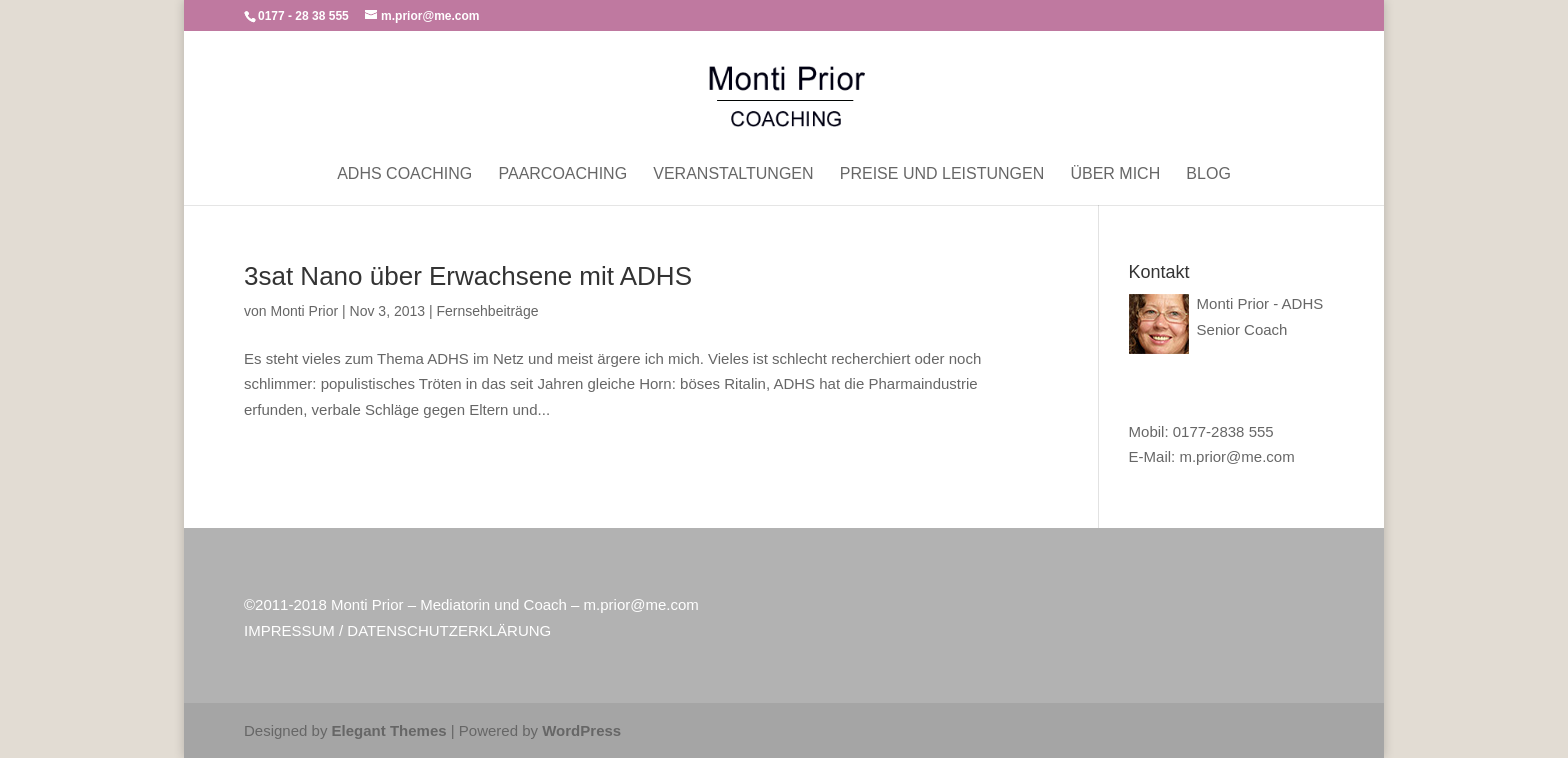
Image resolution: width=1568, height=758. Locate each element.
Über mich (1115, 174)
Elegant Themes (389, 730)
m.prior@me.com (1236, 456)
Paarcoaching (562, 174)
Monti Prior (304, 311)
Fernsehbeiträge (488, 311)
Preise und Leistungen (942, 174)
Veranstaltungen (733, 174)
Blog (1208, 174)
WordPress (581, 730)
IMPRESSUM (289, 630)
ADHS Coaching (404, 174)
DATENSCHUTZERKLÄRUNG (449, 630)
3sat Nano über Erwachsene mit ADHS (468, 276)
